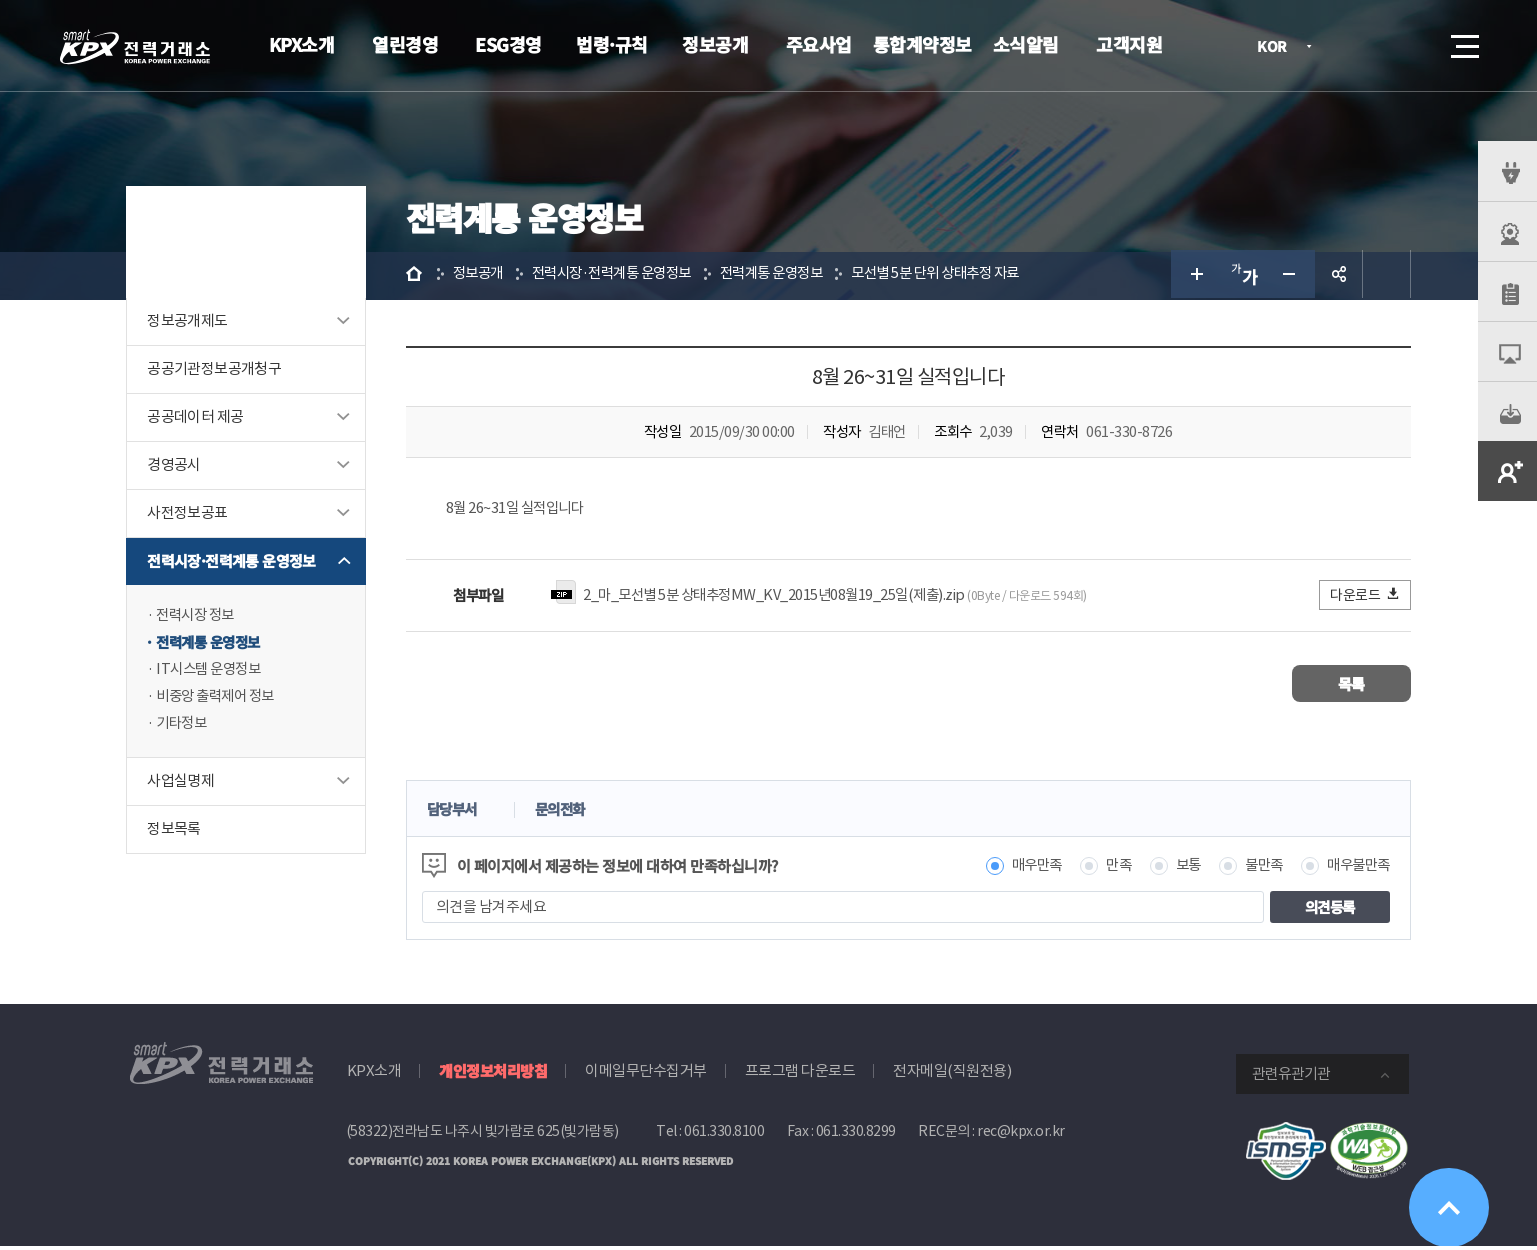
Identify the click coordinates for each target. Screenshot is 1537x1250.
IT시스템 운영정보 (214, 673)
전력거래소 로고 (135, 47)
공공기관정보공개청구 (217, 371)
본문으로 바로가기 (0, 0)
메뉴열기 (1463, 40)
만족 (1105, 869)
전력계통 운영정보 (215, 645)
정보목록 (177, 835)
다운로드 (1363, 597)
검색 (1409, 46)
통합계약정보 (922, 44)
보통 (1177, 869)
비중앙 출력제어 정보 (222, 701)
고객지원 (1129, 44)
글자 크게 (1193, 276)
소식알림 (1026, 44)
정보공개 (715, 44)
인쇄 (1385, 276)
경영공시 (177, 467)
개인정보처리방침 (493, 1074)
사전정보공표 (190, 515)
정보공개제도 (190, 323)
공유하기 (1337, 276)
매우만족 (1021, 869)
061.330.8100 (724, 1135)
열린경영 (405, 44)
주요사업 (819, 44)
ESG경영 (508, 44)
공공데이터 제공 (198, 419)
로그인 (1352, 46)
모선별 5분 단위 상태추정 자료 (968, 275)
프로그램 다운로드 (800, 1074)
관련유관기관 (1291, 1077)
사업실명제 (183, 787)
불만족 (1255, 869)
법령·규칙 (612, 44)
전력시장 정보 (201, 617)
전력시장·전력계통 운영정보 (234, 563)
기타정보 (186, 729)
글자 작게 (1289, 276)
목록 (1348, 686)
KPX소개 (302, 44)
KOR (1277, 47)
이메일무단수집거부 (646, 1074)
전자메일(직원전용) (952, 1074)
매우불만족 (1354, 869)
